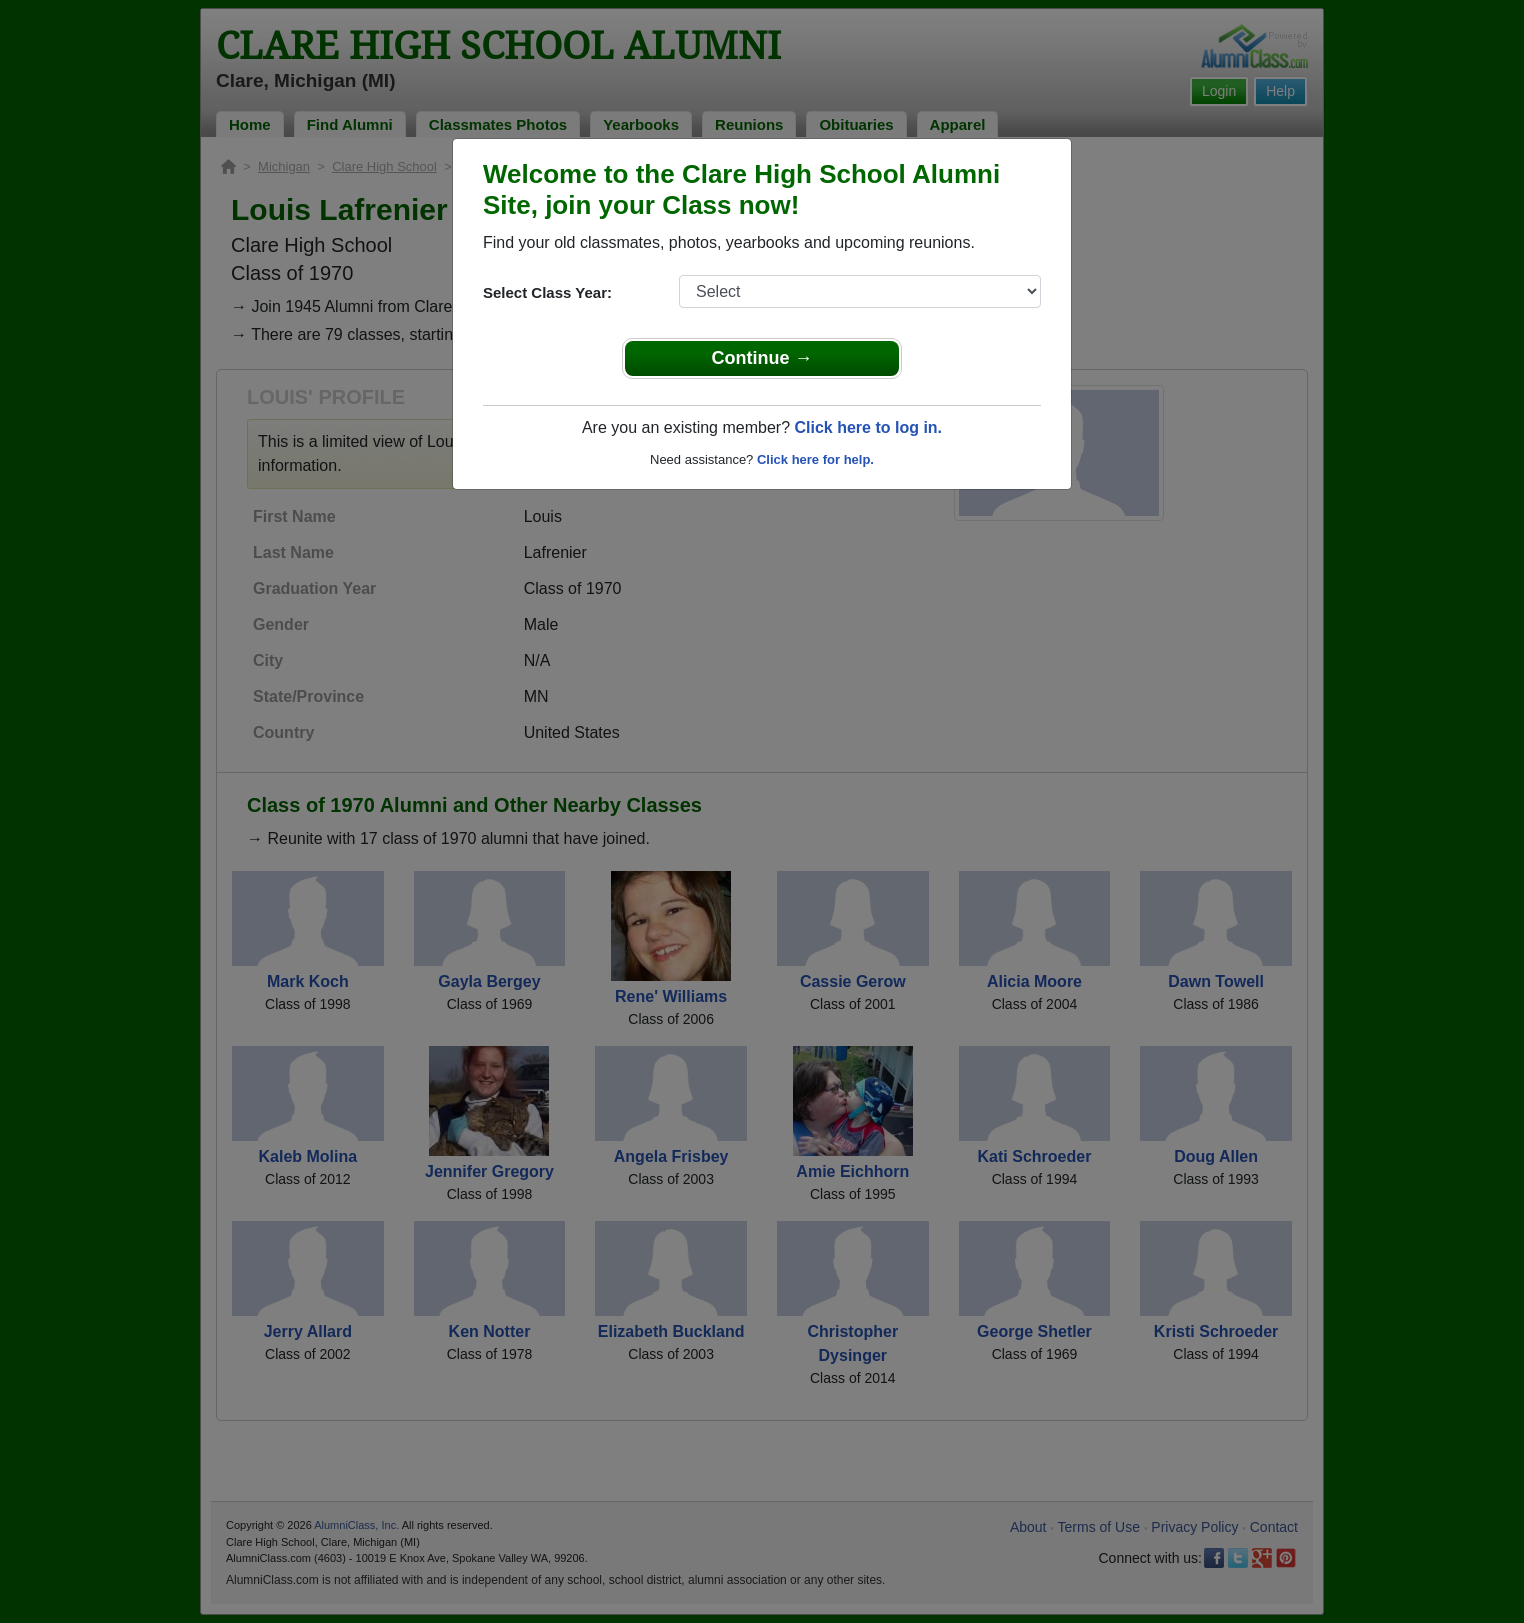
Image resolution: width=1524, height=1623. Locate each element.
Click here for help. (815, 459)
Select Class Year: (547, 292)
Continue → (762, 358)
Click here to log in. (868, 427)
